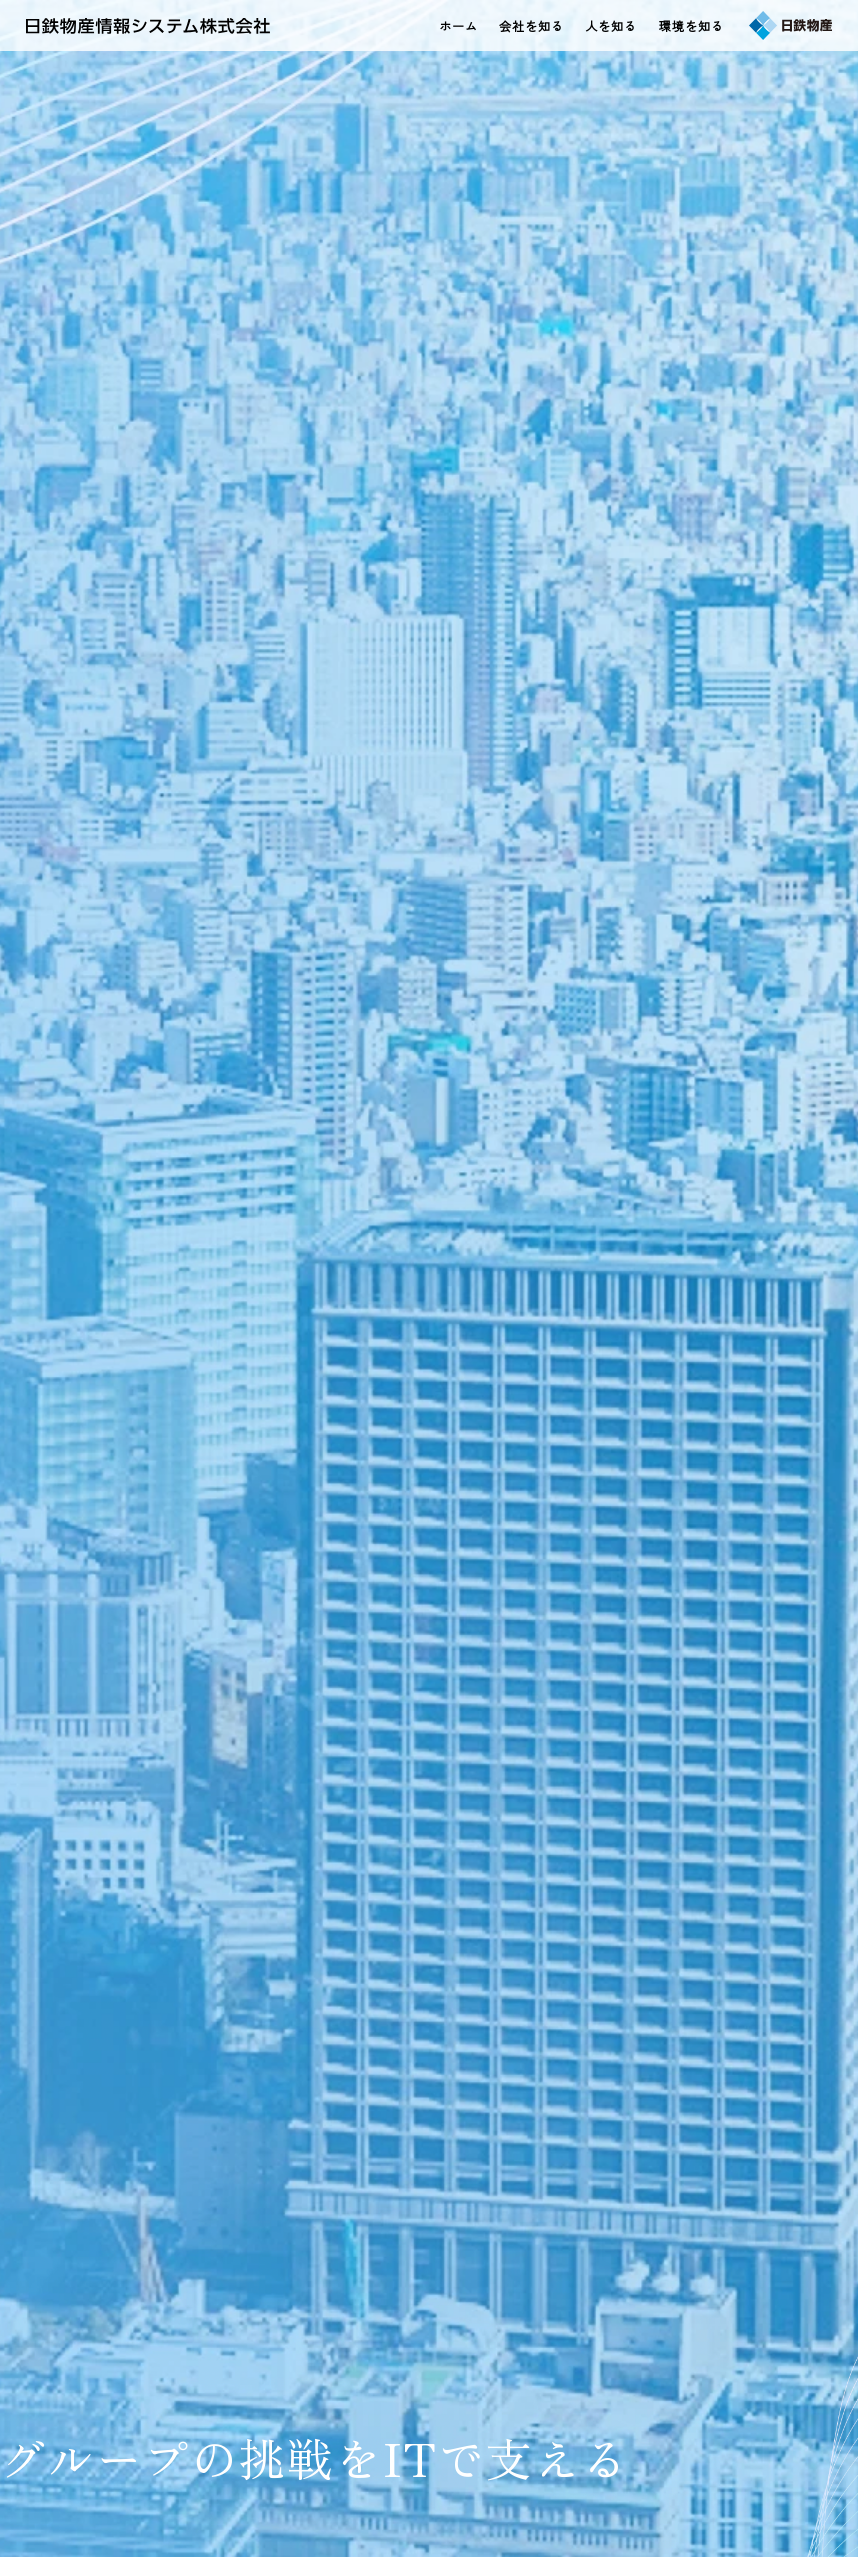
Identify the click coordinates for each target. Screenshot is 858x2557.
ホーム (458, 25)
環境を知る (691, 25)
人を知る (611, 25)
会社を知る (531, 25)
